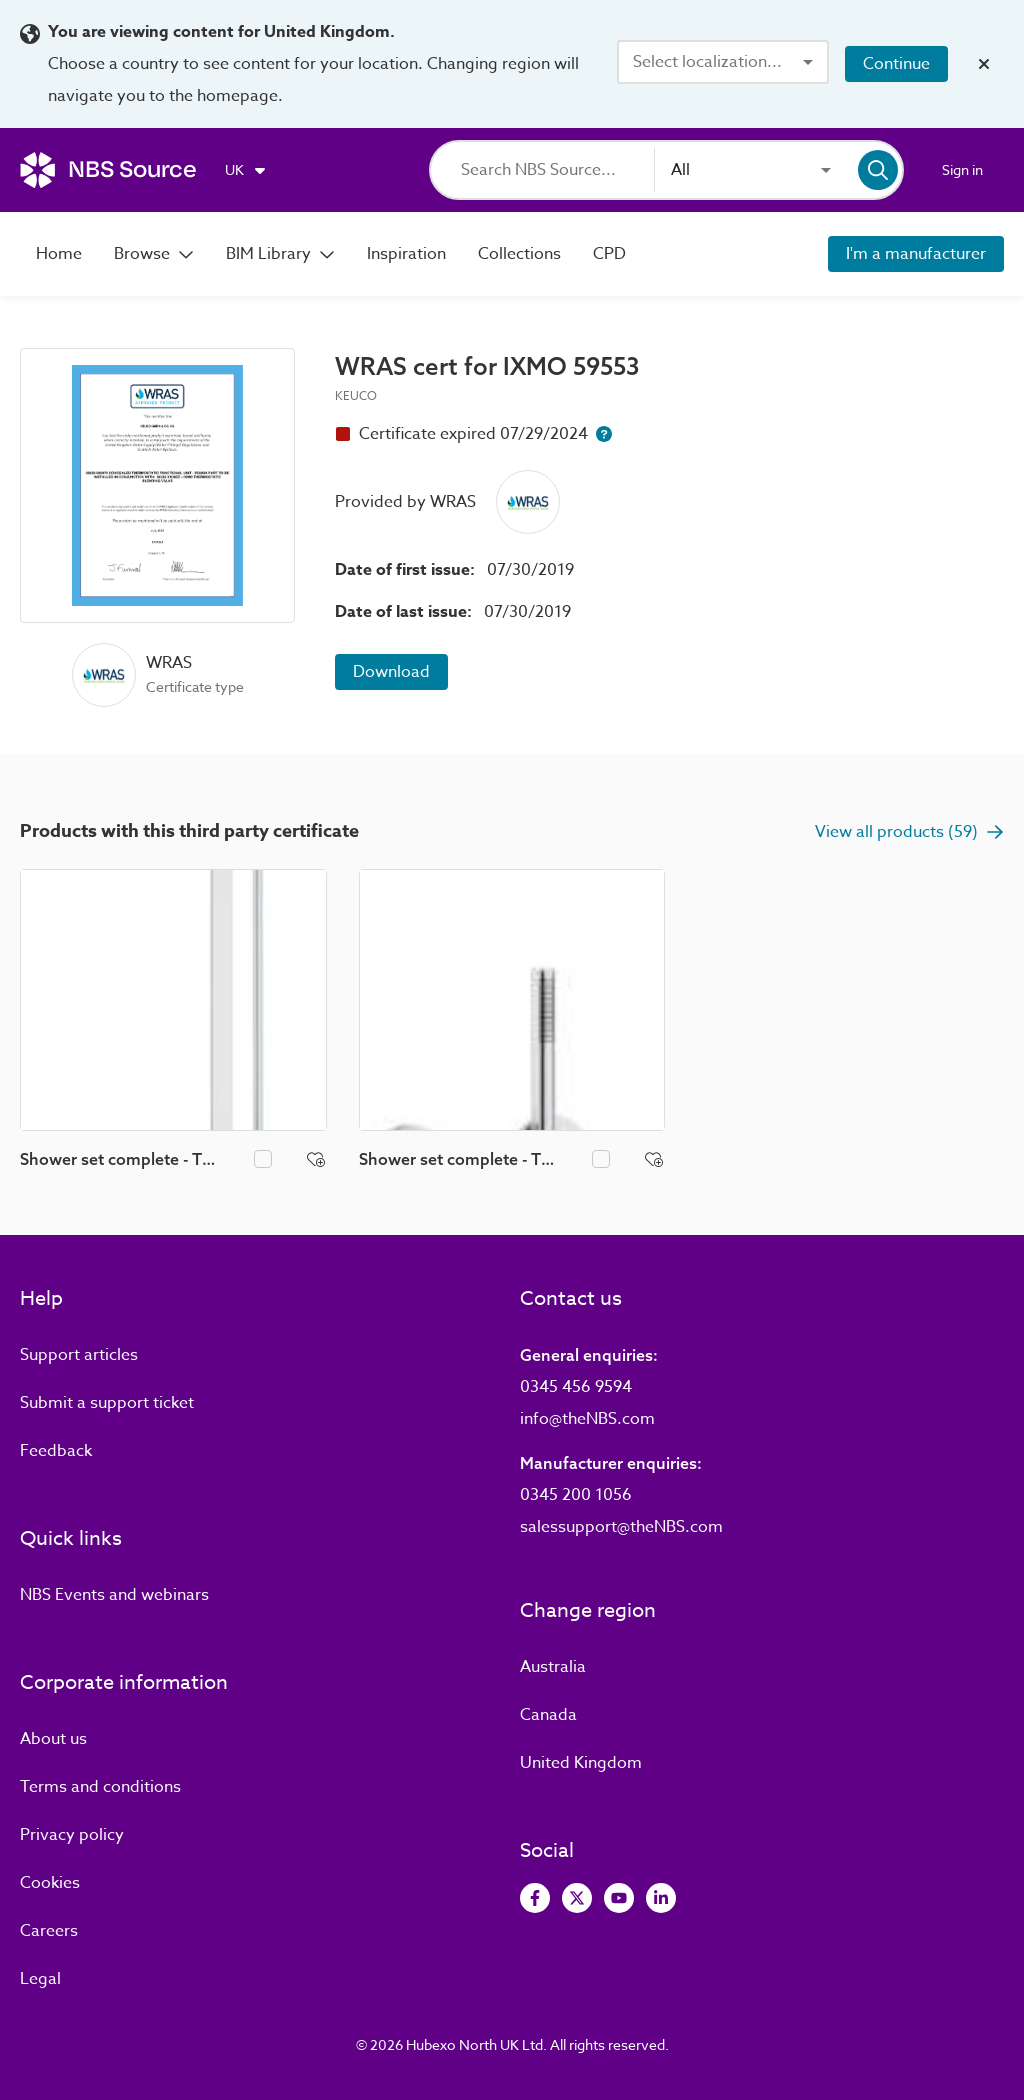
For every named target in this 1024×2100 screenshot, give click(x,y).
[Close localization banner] (984, 64)
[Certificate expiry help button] (604, 434)
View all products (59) (909, 832)
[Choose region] (246, 170)
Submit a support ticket (107, 1403)
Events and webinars (114, 1595)
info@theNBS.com (587, 1419)
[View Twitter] (577, 1898)
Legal (40, 1979)
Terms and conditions (100, 1787)
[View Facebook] (535, 1898)
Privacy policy (72, 1835)
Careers (49, 1931)
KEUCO (356, 395)
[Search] (557, 170)
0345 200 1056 (576, 1495)
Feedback (56, 1451)
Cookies (50, 1883)
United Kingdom (581, 1763)
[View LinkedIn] (661, 1898)
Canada (548, 1715)
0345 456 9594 (576, 1387)
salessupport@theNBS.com (621, 1527)
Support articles (79, 1355)
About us (53, 1739)
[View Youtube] (619, 1898)
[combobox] (723, 62)
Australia (553, 1667)
